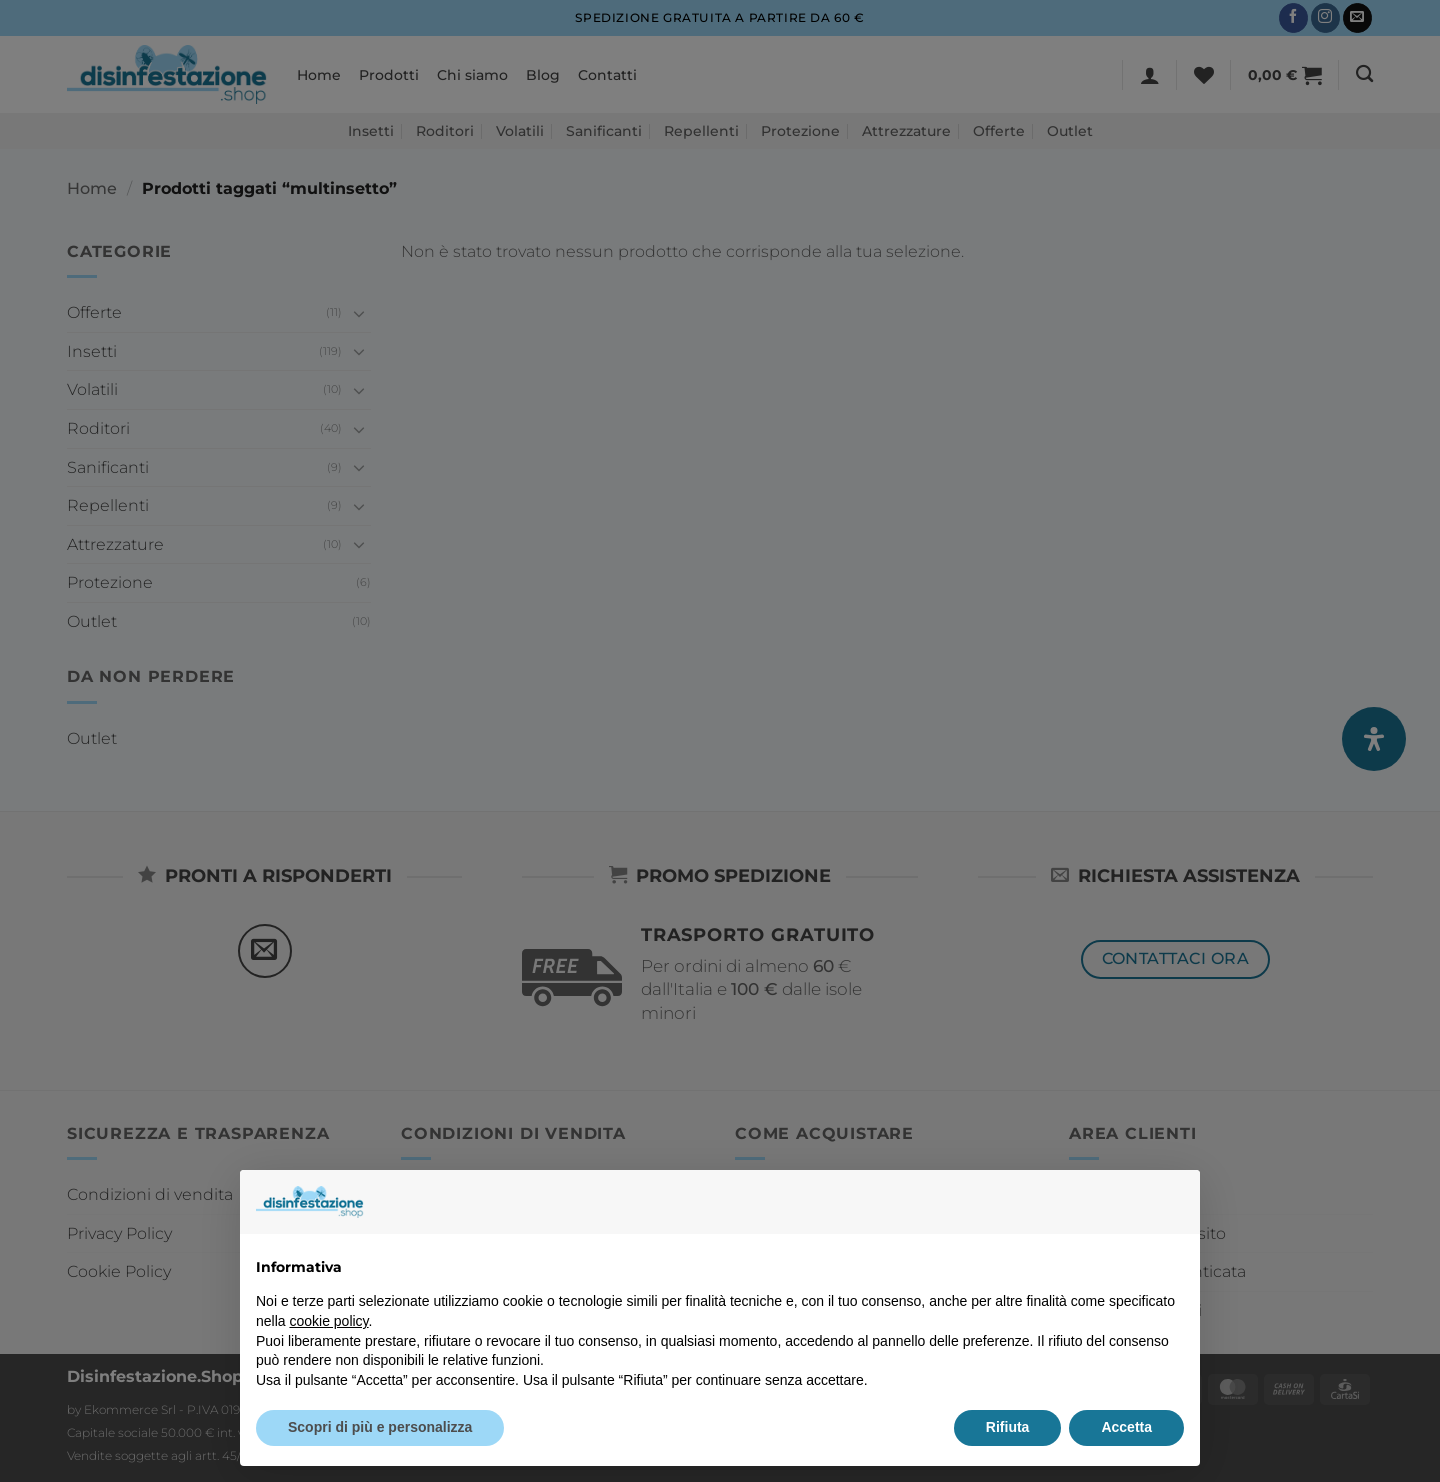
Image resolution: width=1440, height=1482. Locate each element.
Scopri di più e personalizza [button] (380, 1427)
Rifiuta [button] (1008, 1427)
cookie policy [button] (328, 1321)
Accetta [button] (1126, 1427)
